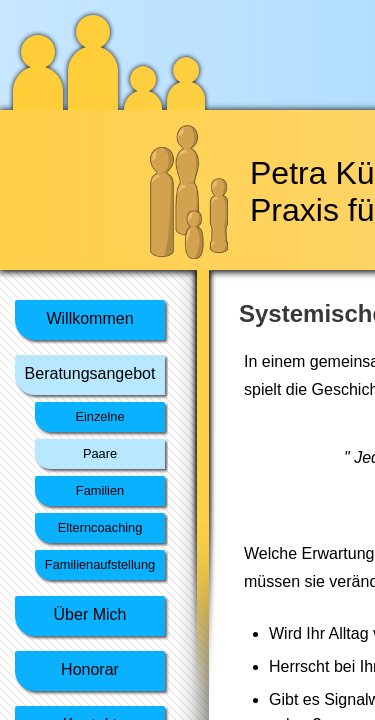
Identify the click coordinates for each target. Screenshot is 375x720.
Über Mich (90, 614)
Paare (100, 453)
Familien (100, 490)
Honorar (90, 669)
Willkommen (89, 318)
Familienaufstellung (100, 564)
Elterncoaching (100, 527)
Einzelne (99, 416)
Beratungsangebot (90, 373)
